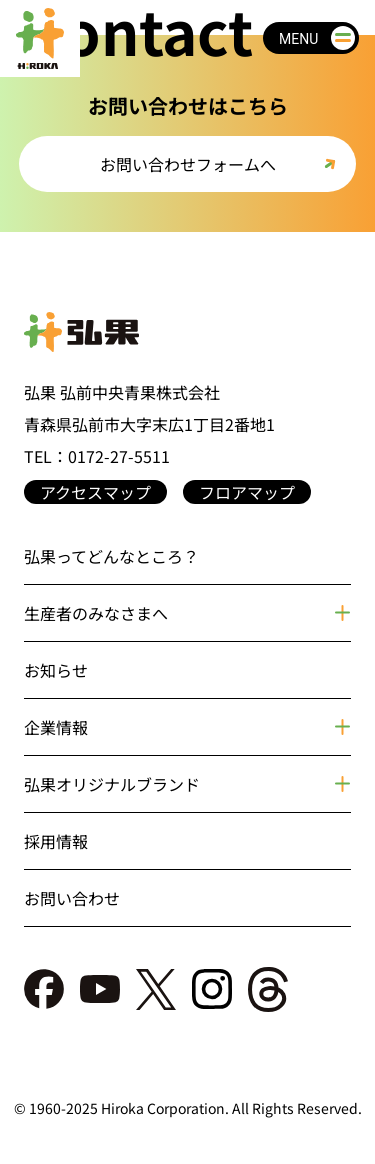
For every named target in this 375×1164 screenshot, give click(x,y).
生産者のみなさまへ (96, 613)
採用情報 (56, 841)
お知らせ (56, 670)
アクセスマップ (95, 492)
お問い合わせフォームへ (188, 164)
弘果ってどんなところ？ (111, 556)
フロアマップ (247, 492)
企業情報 (56, 727)
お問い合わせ (72, 898)
